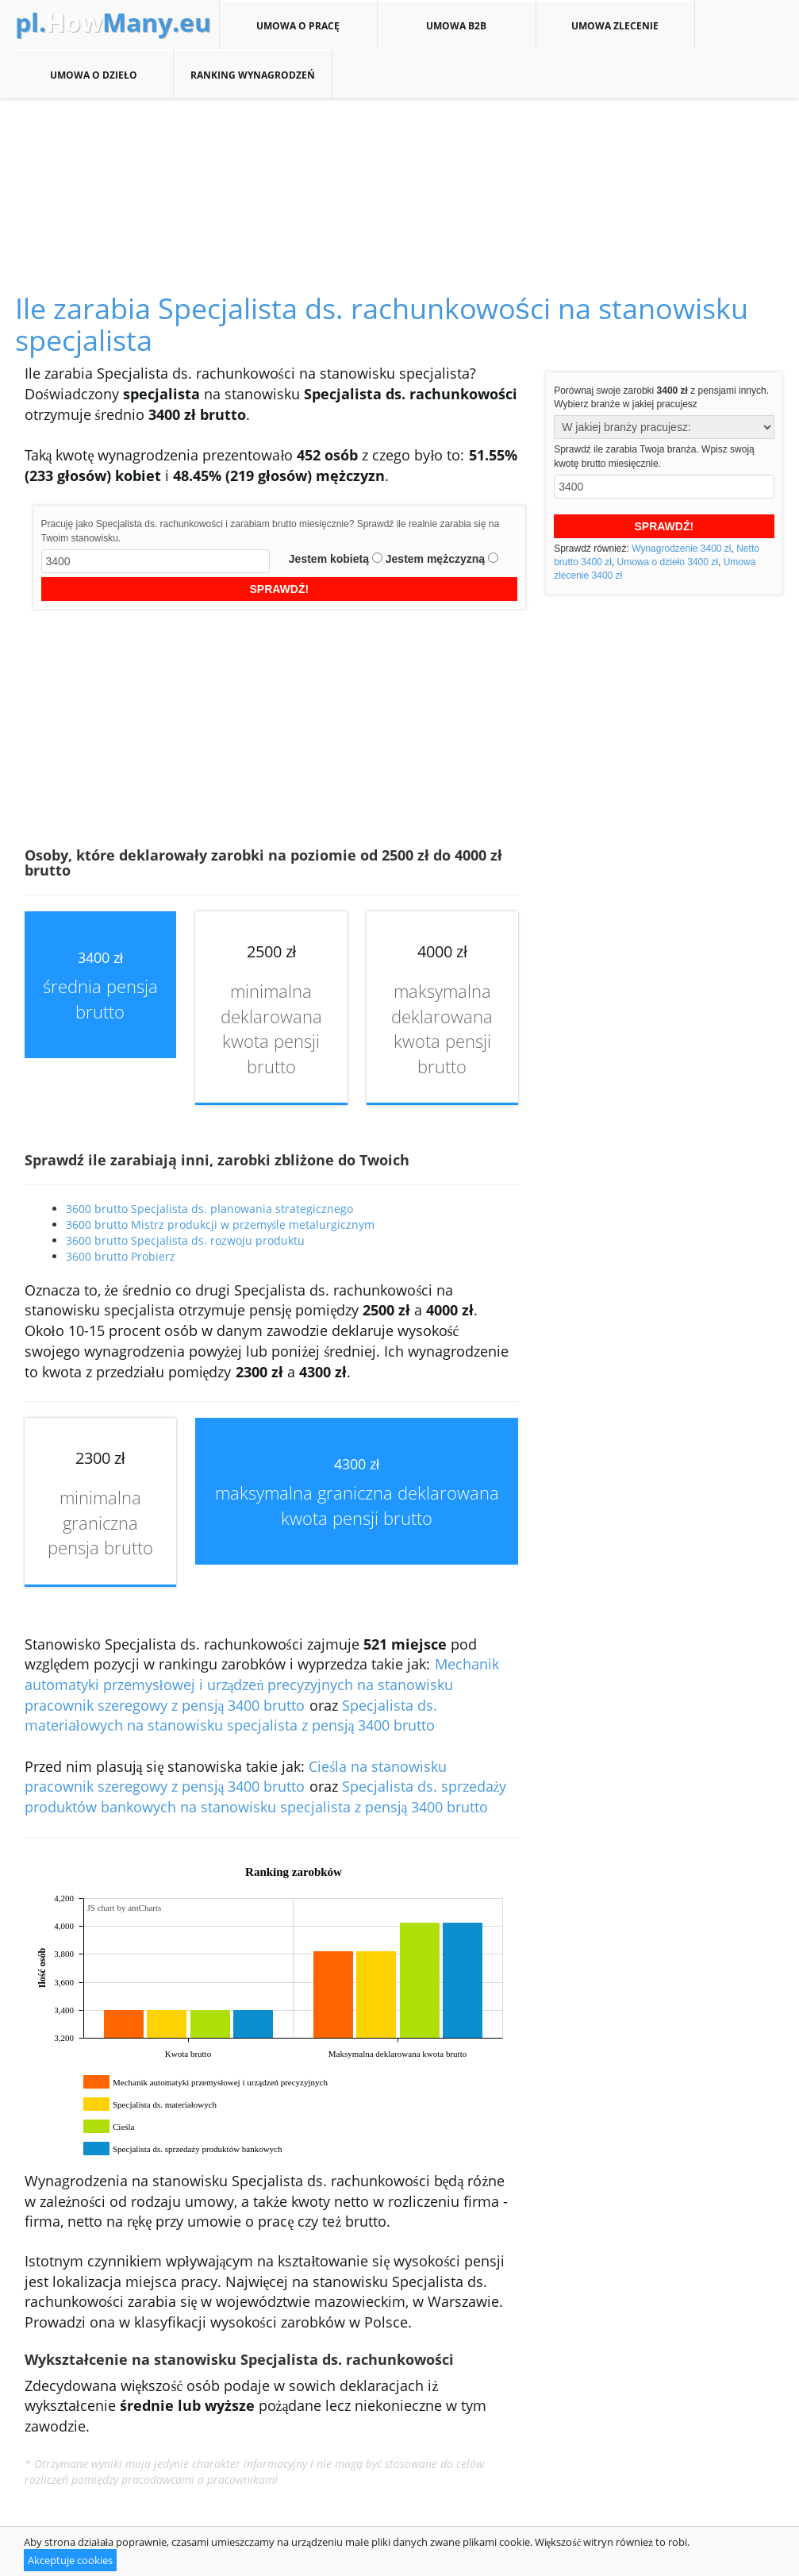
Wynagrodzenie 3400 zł (681, 548)
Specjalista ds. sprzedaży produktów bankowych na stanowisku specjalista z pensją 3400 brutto (266, 1796)
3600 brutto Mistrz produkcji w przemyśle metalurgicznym (220, 1224)
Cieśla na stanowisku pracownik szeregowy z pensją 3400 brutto (236, 1776)
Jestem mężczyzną (435, 559)
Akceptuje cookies (70, 2560)
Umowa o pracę (298, 25)
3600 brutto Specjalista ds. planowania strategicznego (209, 1208)
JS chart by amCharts (124, 1907)
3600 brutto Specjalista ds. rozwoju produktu (185, 1240)
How (113, 22)
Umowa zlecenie (615, 25)
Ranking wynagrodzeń (253, 74)
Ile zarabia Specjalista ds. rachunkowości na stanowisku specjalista (381, 324)
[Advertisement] (399, 177)
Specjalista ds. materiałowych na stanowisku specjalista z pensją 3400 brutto (231, 1715)
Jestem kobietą (329, 559)
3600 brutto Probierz (120, 1256)
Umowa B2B (457, 25)
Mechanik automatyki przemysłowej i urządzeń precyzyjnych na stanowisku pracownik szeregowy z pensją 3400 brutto (262, 1684)
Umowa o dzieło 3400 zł (667, 562)
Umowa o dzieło (94, 74)
